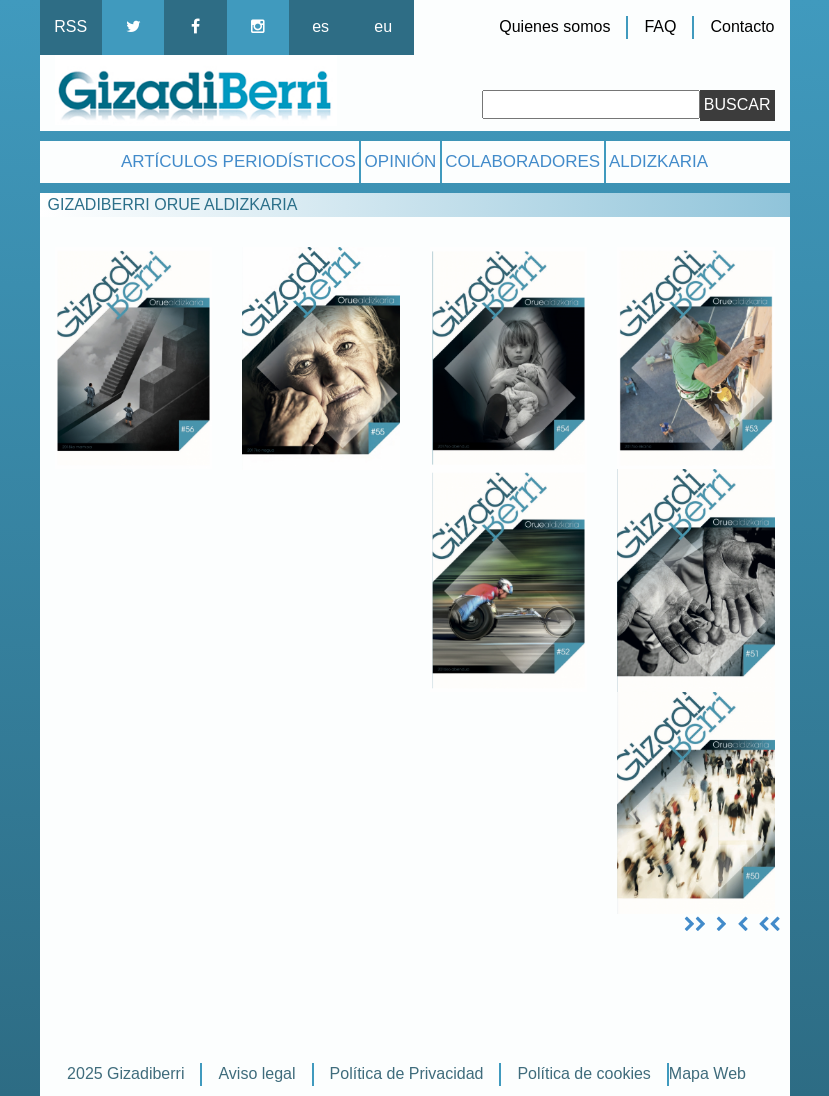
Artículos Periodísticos (238, 161)
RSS (70, 26)
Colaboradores (522, 161)
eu (383, 26)
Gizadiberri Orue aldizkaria (173, 204)
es (320, 26)
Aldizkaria (658, 161)
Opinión (401, 161)
